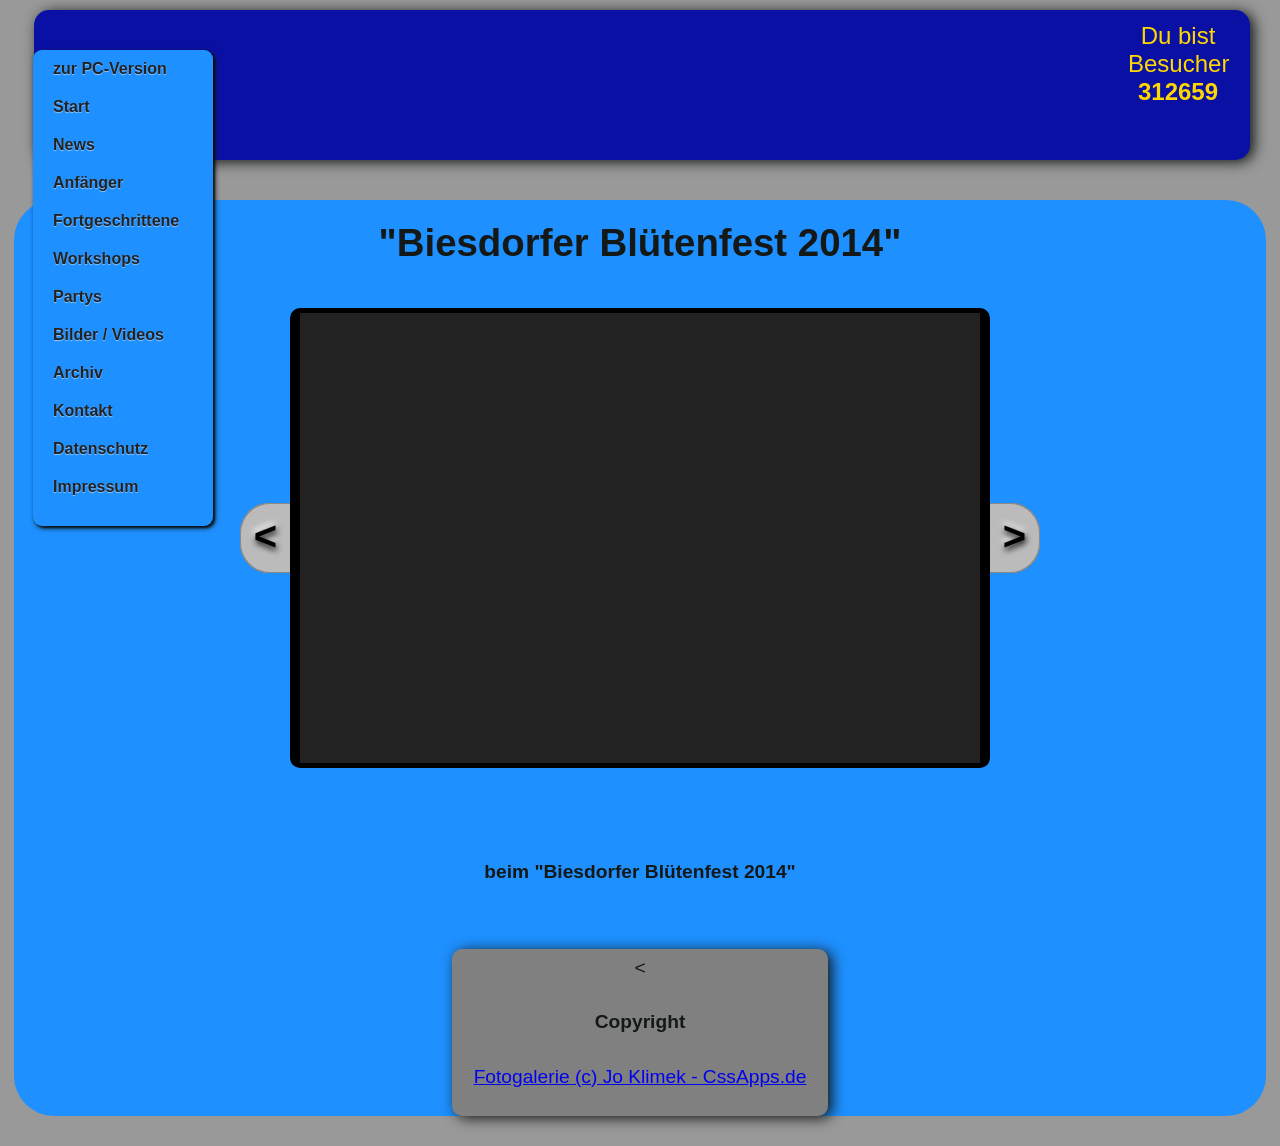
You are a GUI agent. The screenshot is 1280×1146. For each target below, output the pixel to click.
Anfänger (88, 182)
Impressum (95, 486)
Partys (77, 296)
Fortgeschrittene (116, 220)
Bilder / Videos (108, 334)
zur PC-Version (110, 68)
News (74, 144)
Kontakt (83, 410)
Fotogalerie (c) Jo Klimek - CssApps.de (640, 1076)
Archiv (78, 372)
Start (71, 106)
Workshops (96, 258)
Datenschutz (100, 448)
